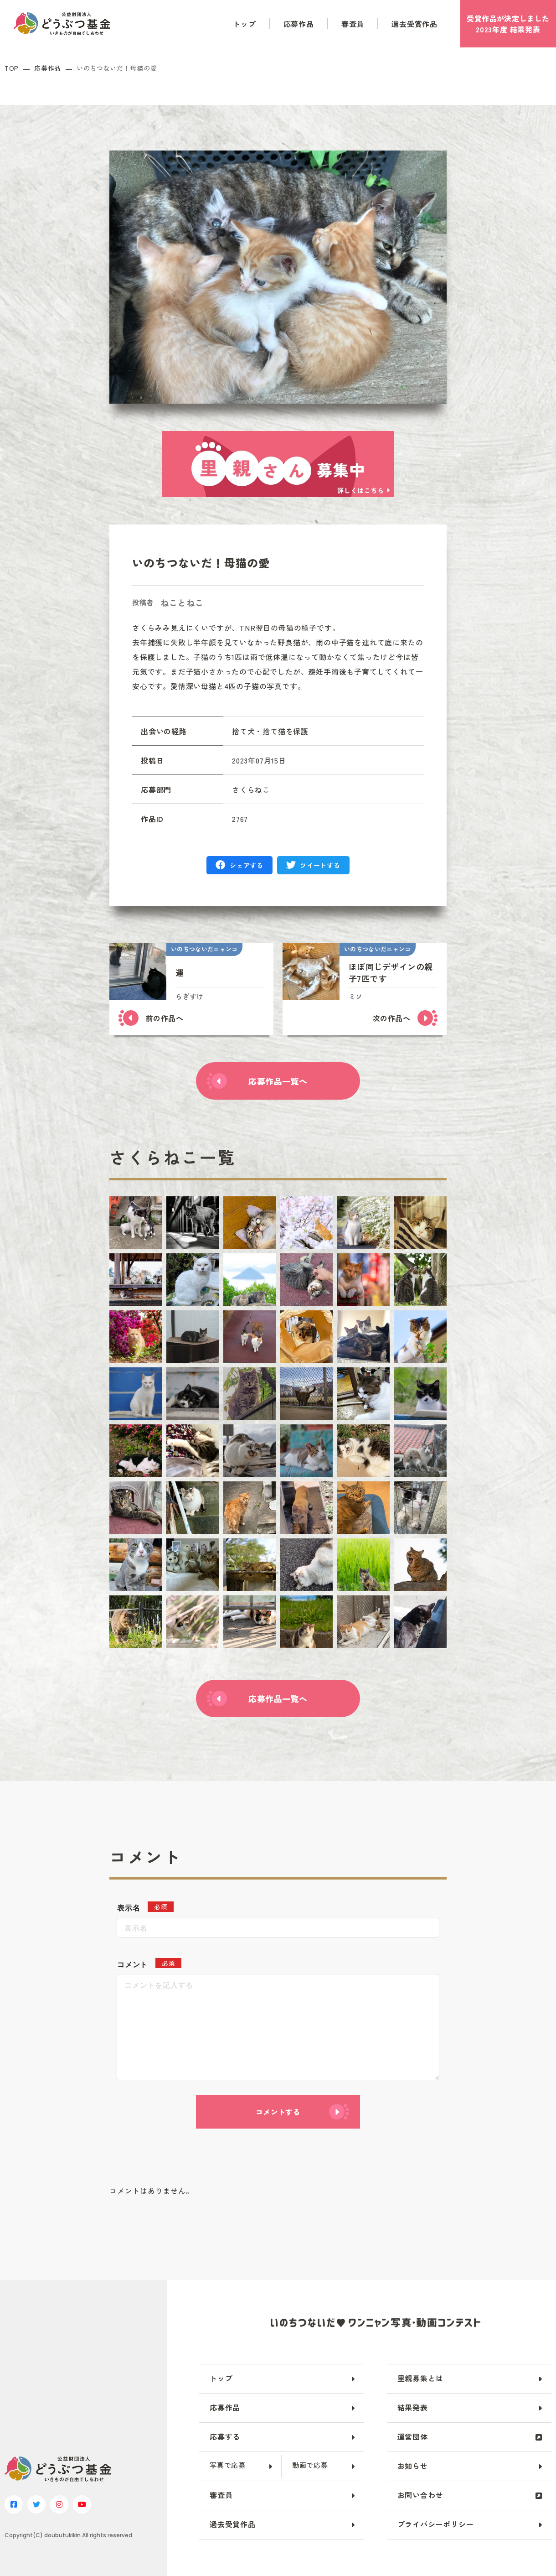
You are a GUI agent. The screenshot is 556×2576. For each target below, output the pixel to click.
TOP (12, 68)
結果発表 (412, 2407)
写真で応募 (228, 2465)
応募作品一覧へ (277, 1081)
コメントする (278, 2111)
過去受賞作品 (414, 23)
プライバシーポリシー (435, 2524)
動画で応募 (310, 2465)
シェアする (246, 865)
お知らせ (412, 2465)
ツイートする (320, 865)
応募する (225, 2436)
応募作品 (298, 23)
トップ (244, 23)
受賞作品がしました (508, 24)
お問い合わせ (420, 2494)
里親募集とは (420, 2378)
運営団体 (412, 2436)
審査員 (352, 23)
